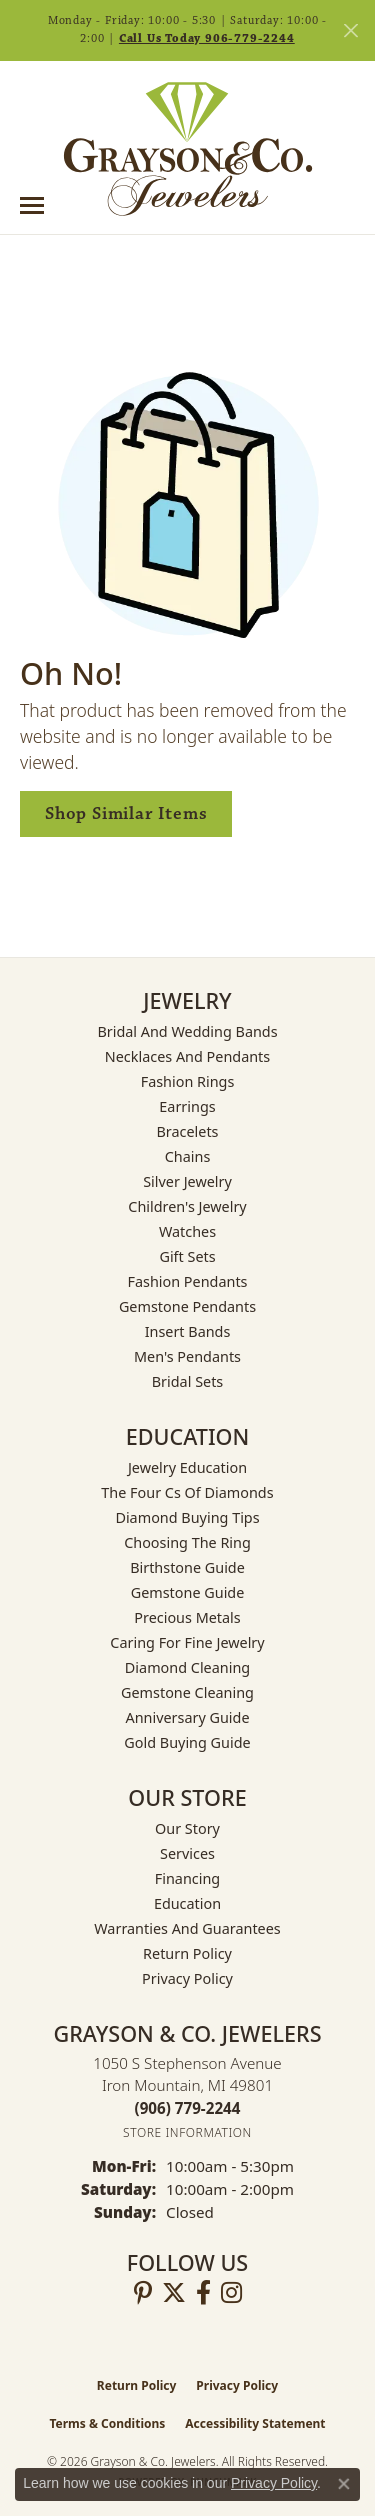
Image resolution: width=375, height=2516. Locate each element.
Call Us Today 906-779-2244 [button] (207, 38)
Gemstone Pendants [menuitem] (187, 1306)
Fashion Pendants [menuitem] (187, 1281)
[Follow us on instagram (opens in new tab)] (231, 2293)
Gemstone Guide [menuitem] (188, 1592)
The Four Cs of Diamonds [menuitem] (187, 1492)
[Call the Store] (188, 2108)
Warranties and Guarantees (187, 1928)
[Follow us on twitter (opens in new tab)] (174, 2293)
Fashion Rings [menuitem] (188, 1081)
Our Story (187, 1828)
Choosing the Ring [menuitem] (187, 1542)
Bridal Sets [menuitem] (188, 1381)
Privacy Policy (187, 1978)
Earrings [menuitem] (187, 1106)
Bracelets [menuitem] (187, 1131)
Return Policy (187, 1953)
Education (187, 1903)
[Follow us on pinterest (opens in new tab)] (143, 2293)
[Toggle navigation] (32, 205)
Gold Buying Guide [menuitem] (187, 1742)
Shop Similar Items (126, 813)
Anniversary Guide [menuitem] (187, 1717)
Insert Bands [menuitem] (188, 1331)
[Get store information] (187, 2132)
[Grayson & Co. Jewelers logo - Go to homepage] (188, 149)
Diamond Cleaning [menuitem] (187, 1667)
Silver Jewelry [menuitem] (187, 1181)
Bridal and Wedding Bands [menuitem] (187, 1031)
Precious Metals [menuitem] (187, 1617)
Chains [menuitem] (188, 1156)
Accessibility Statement (255, 2423)
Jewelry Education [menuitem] (187, 1467)
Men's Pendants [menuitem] (187, 1356)
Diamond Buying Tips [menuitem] (187, 1517)
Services (187, 1853)
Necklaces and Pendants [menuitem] (187, 1056)
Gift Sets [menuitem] (187, 1256)
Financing (187, 1878)
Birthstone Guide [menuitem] (187, 1567)
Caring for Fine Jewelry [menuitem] (187, 1642)
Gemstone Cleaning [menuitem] (187, 1692)
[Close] (350, 30)
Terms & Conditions (107, 2423)
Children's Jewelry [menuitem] (187, 1206)
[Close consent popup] (344, 2484)
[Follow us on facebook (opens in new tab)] (203, 2293)
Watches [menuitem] (187, 1231)
